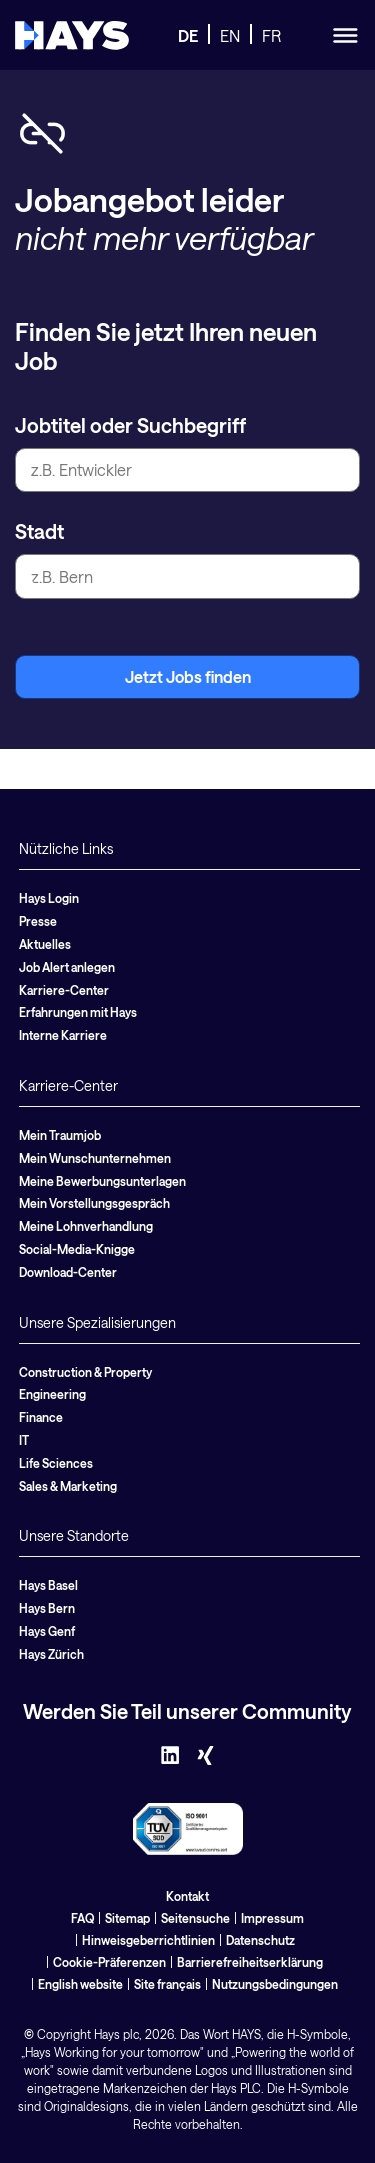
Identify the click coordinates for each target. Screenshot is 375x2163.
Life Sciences (56, 1463)
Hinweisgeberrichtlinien (148, 1940)
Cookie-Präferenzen (109, 1962)
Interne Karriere (63, 1035)
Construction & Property (85, 1372)
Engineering (52, 1394)
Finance (41, 1417)
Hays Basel (48, 1585)
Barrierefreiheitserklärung (250, 1962)
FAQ (82, 1918)
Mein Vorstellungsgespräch (94, 1203)
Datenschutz (260, 1940)
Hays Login (49, 898)
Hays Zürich (51, 1654)
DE (188, 35)
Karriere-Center (64, 990)
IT (24, 1440)
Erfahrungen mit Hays (78, 1012)
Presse (38, 921)
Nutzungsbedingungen (275, 1984)
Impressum (272, 1918)
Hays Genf (47, 1631)
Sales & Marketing (68, 1486)
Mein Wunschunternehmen (95, 1158)
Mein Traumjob (60, 1135)
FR (271, 35)
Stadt (39, 531)
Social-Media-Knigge (77, 1249)
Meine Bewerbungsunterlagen (102, 1181)
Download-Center (68, 1272)
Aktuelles (45, 944)
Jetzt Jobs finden (188, 676)
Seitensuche (195, 1918)
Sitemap (127, 1918)
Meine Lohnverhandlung (86, 1226)
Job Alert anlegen (67, 967)
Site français (167, 1984)
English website (80, 1984)
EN (230, 35)
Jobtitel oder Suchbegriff (130, 425)
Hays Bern (47, 1608)
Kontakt (187, 1896)
